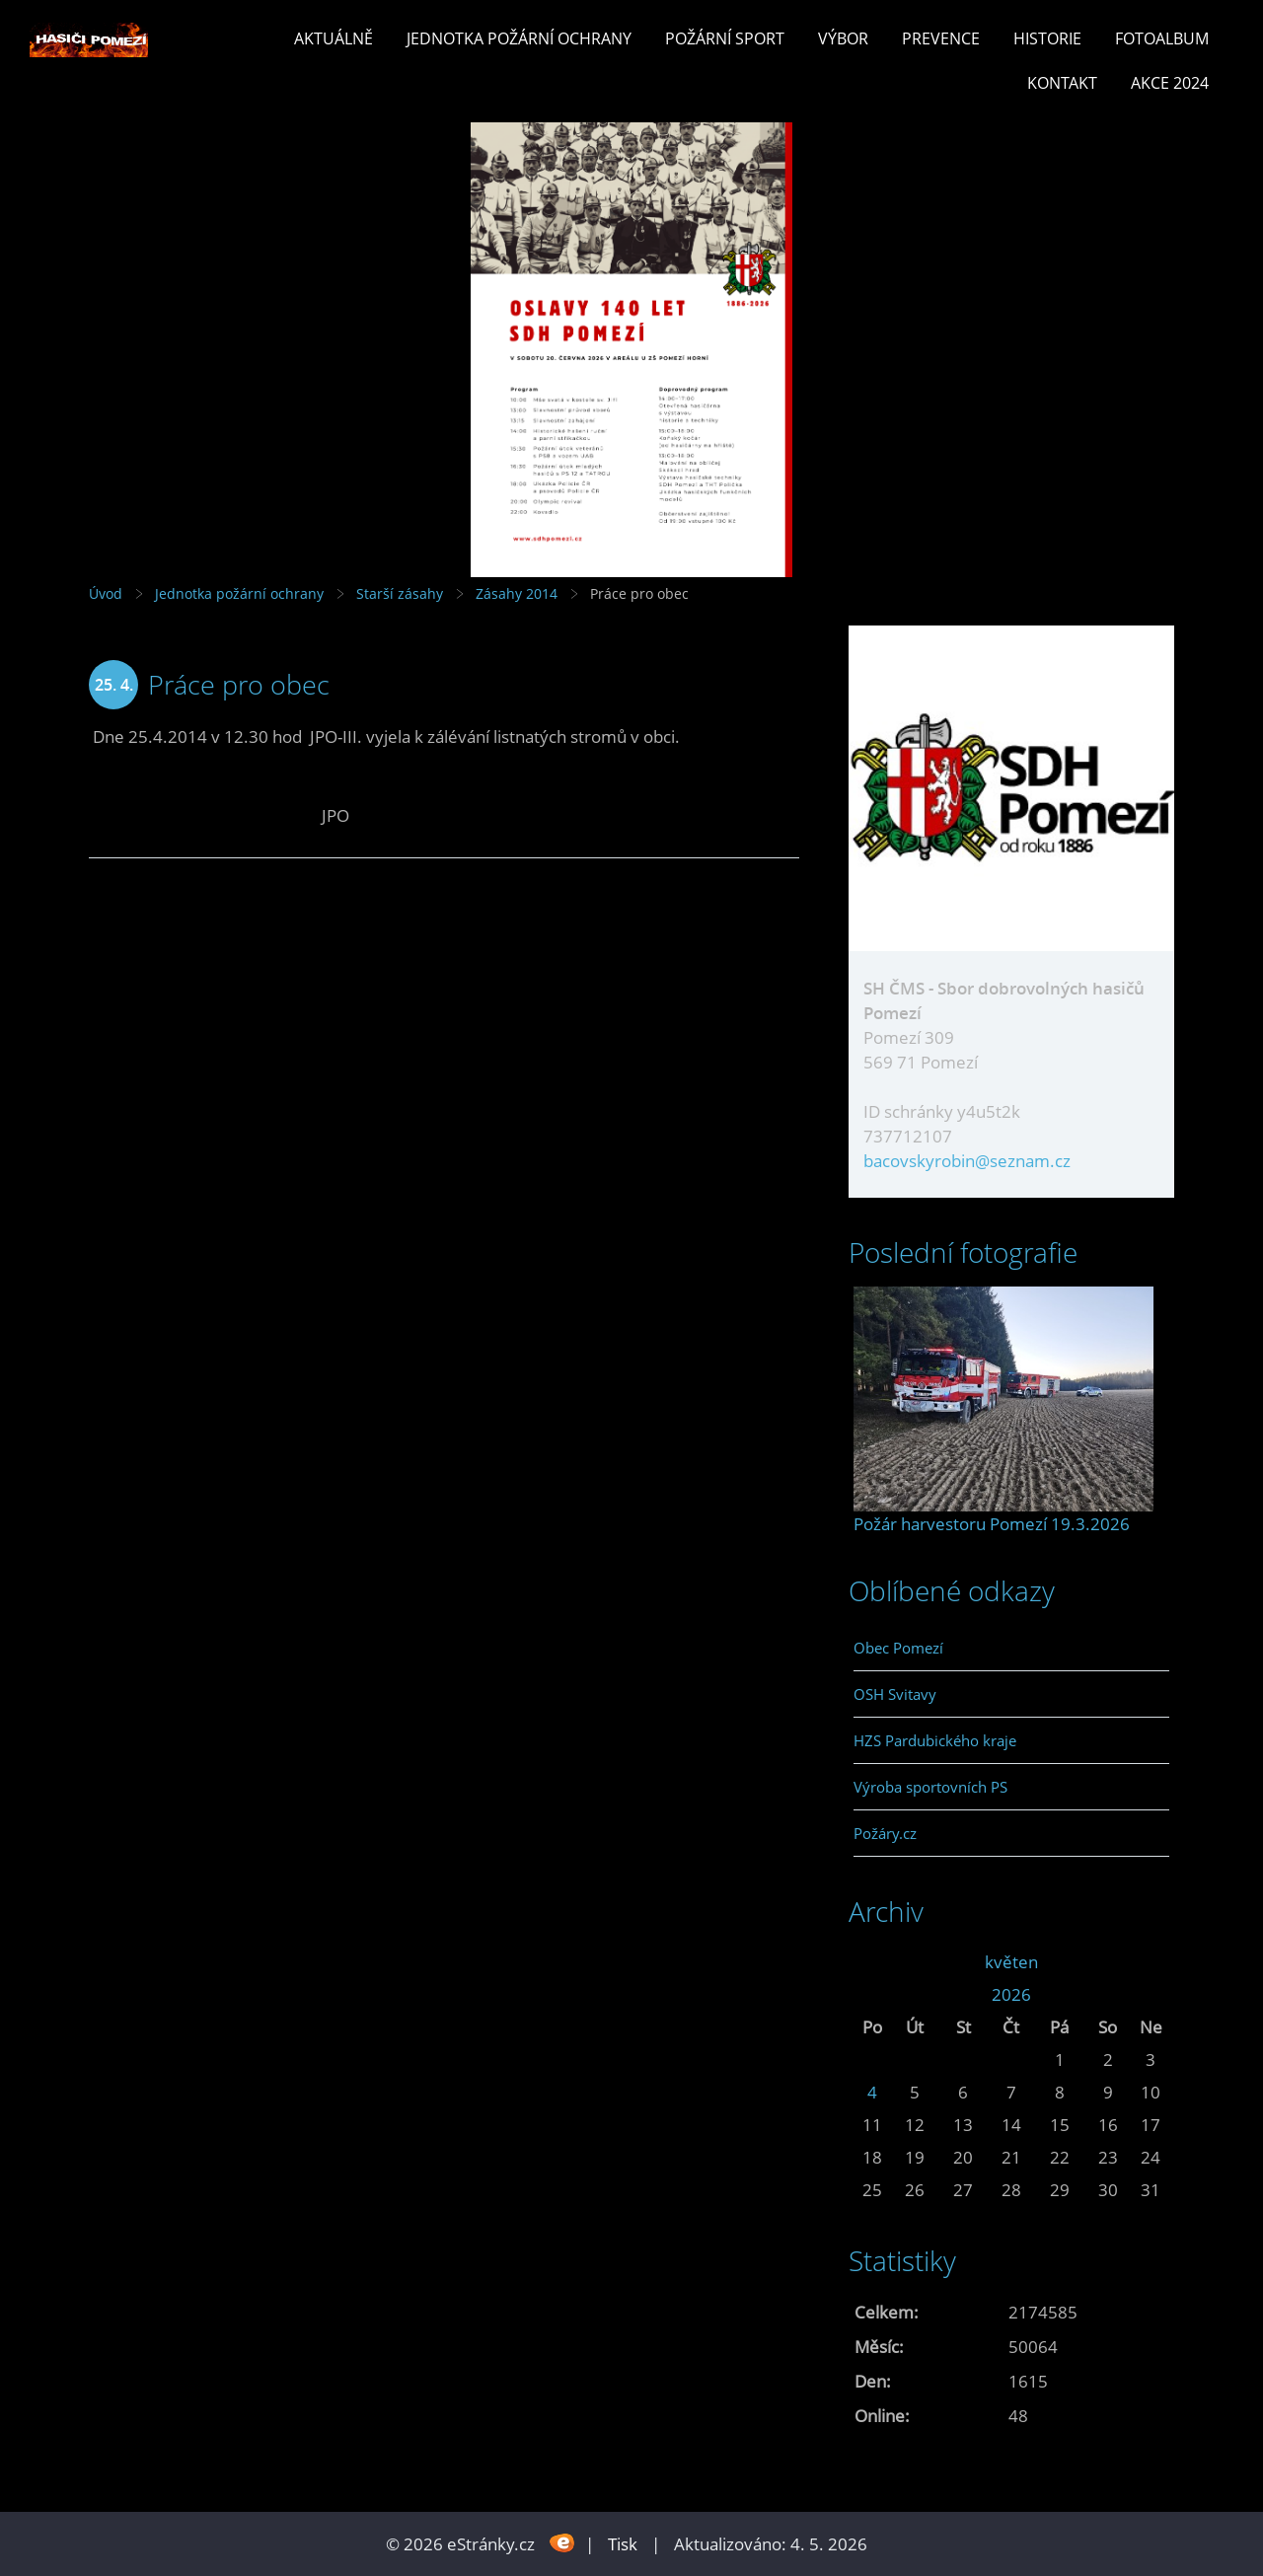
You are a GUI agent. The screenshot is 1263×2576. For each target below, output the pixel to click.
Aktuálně (333, 38)
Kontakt (1062, 83)
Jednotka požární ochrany (519, 38)
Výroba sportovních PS (930, 1787)
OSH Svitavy (895, 1694)
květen (1011, 1961)
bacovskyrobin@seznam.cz (967, 1160)
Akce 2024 (1170, 83)
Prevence (941, 38)
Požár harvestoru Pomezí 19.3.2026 (992, 1523)
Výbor (843, 38)
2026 (1011, 1994)
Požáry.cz (885, 1833)
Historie (1047, 38)
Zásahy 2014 (516, 593)
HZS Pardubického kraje (935, 1740)
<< (872, 1961)
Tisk (622, 2544)
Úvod (105, 593)
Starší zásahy (399, 593)
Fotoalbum (1162, 38)
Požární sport (724, 38)
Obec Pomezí (898, 1647)
